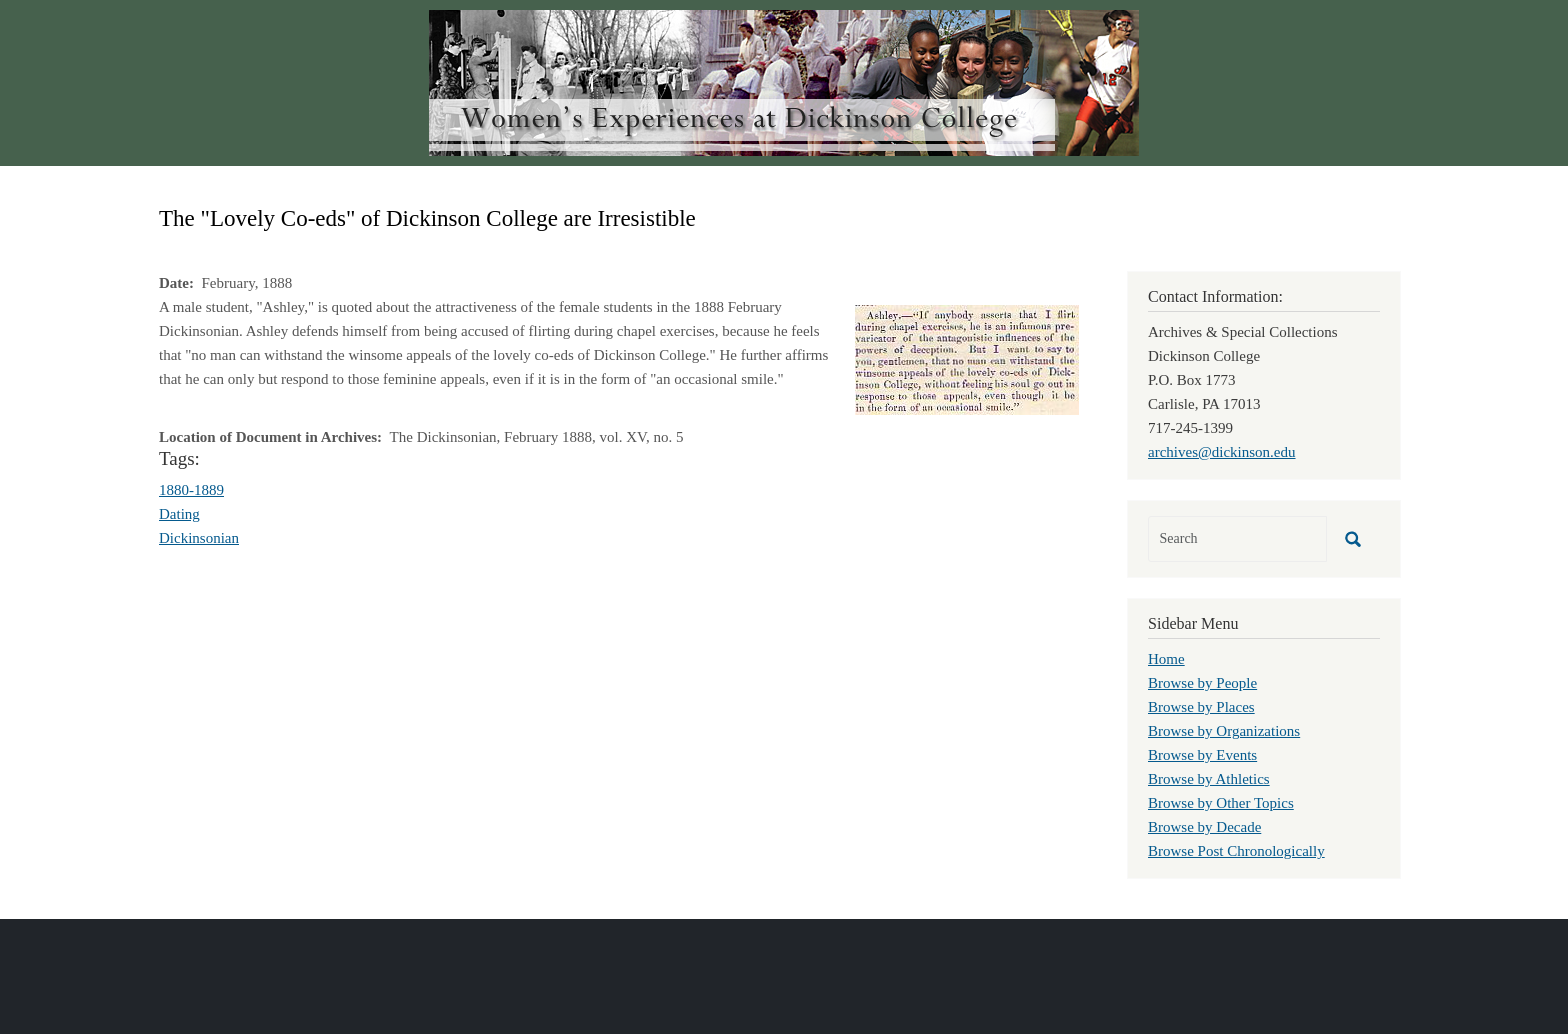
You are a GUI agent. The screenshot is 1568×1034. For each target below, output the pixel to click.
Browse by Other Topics (1221, 803)
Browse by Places (1201, 707)
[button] (967, 358)
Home (1166, 659)
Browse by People (1202, 683)
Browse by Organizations (1224, 731)
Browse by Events (1202, 755)
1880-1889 (191, 490)
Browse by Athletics (1209, 779)
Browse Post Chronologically (1236, 851)
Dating (179, 514)
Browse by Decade (1204, 827)
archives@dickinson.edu (1222, 452)
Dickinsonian (199, 538)
